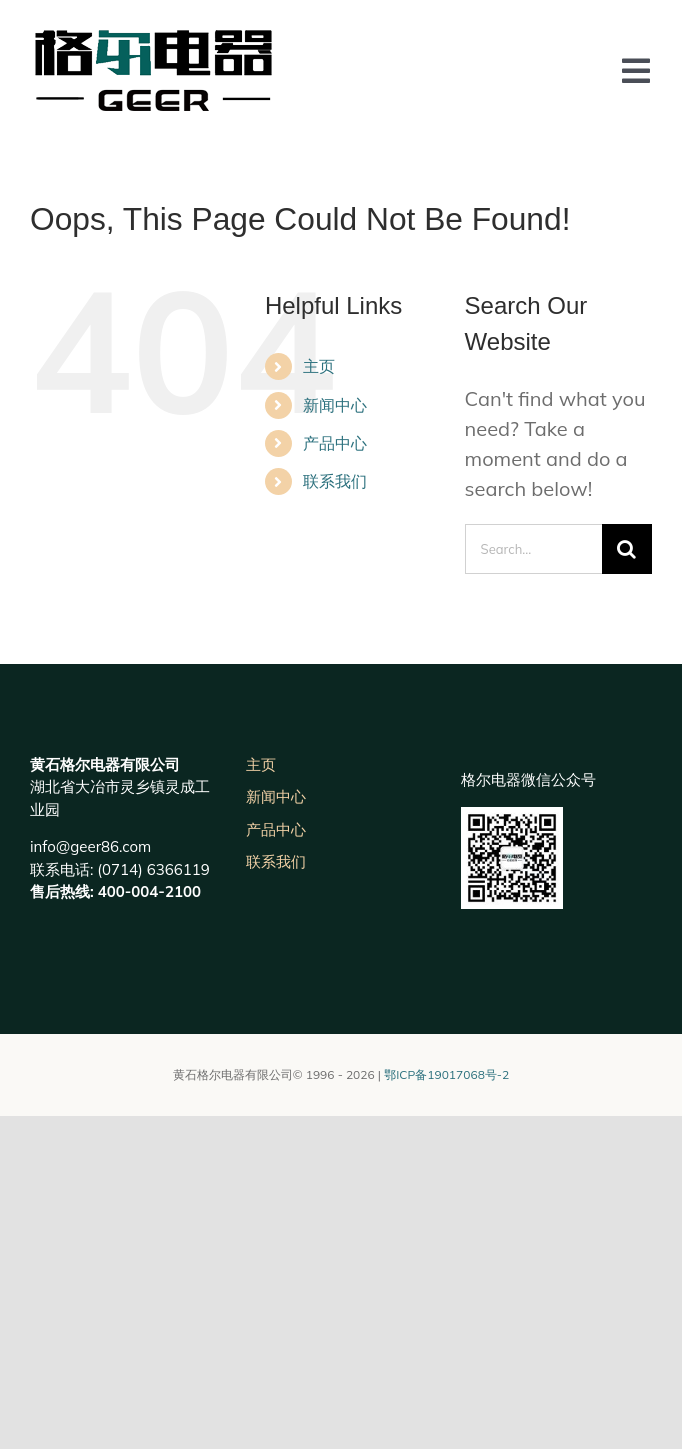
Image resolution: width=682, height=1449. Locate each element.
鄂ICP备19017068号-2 (446, 1074)
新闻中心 (335, 405)
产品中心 (335, 443)
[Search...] (533, 549)
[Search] (627, 549)
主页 (319, 366)
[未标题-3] (152, 39)
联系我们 (335, 481)
